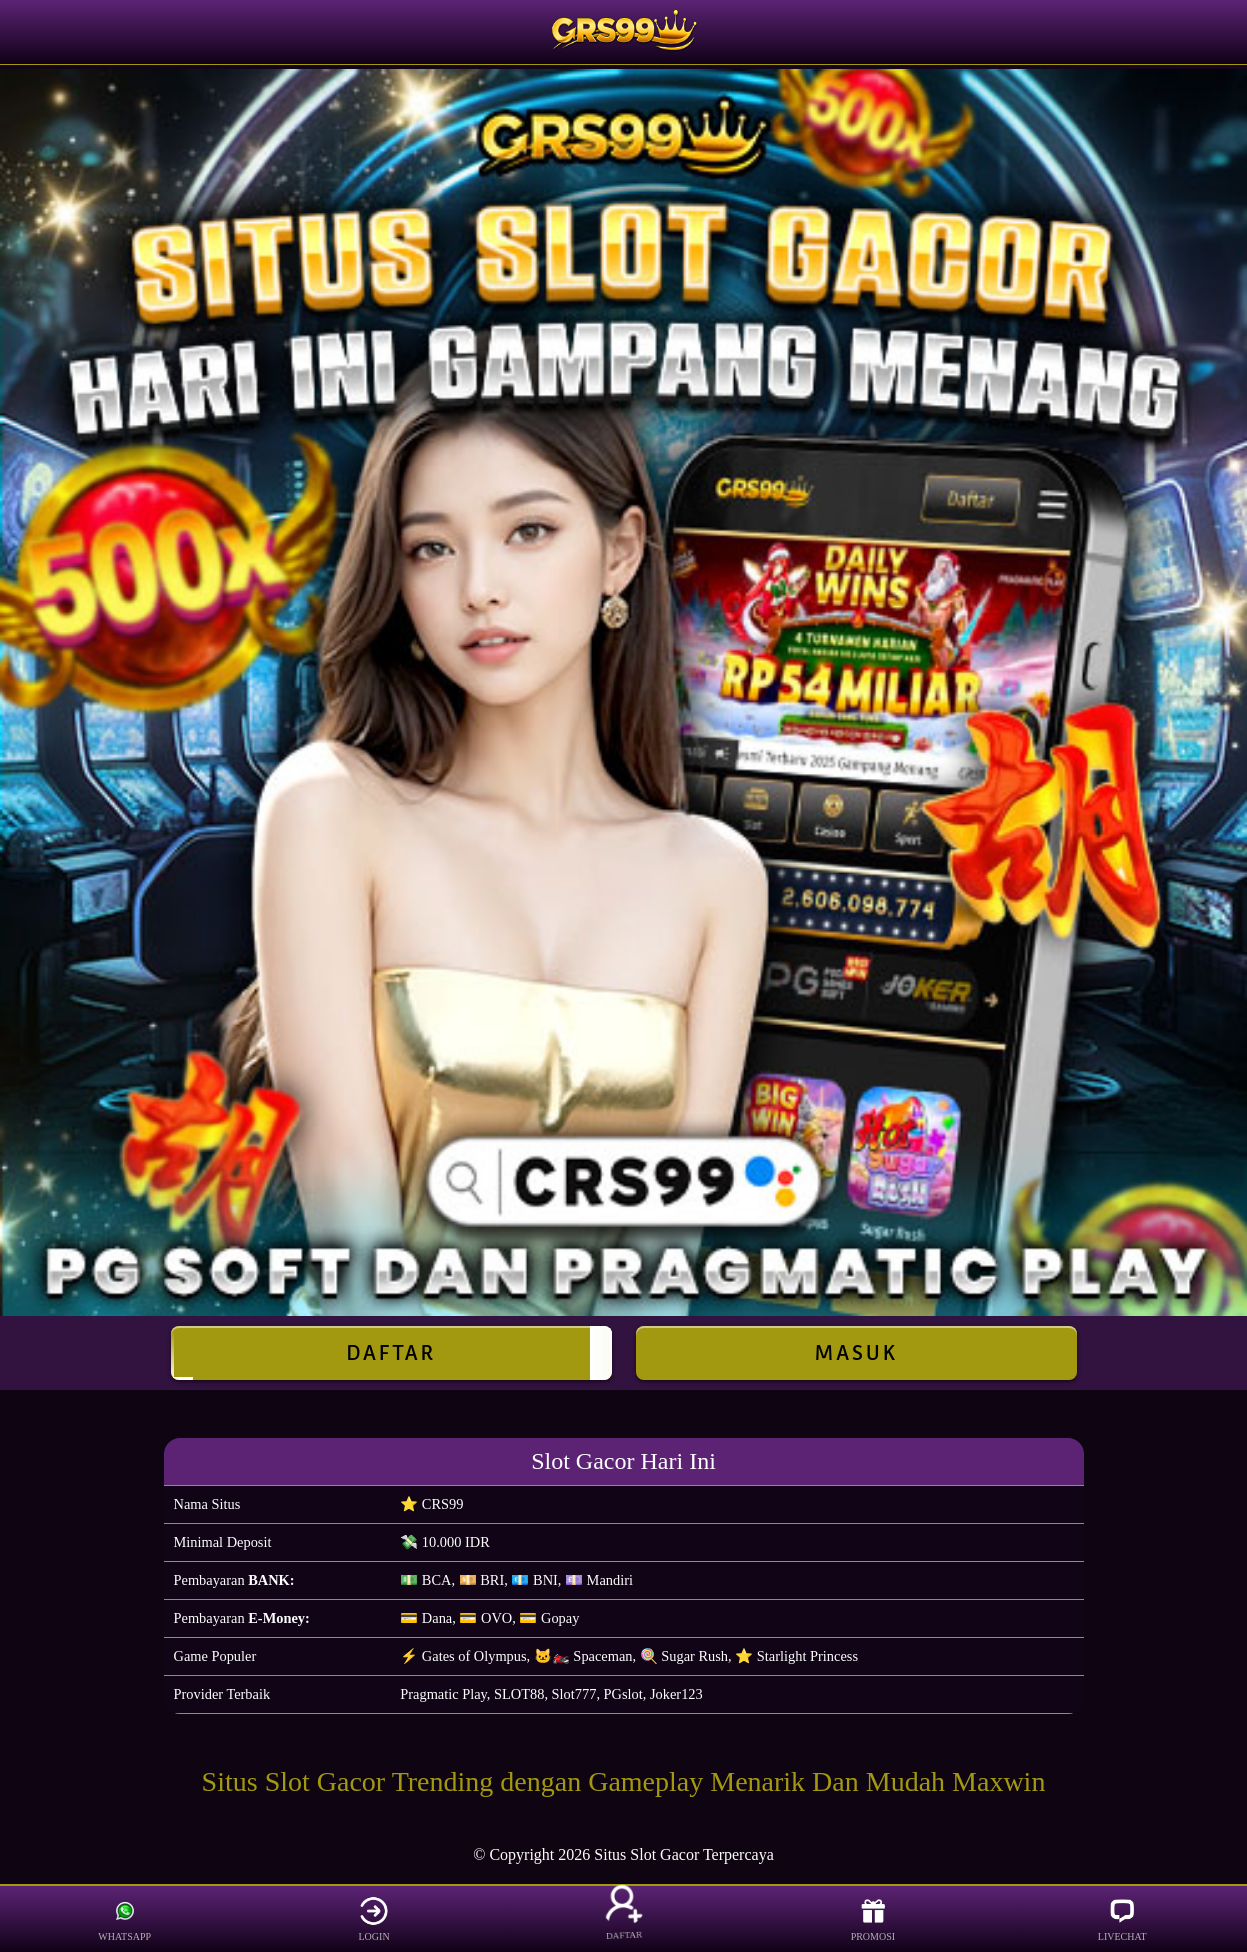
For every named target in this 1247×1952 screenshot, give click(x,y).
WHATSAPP (124, 1919)
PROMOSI (873, 1919)
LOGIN (374, 1919)
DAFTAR (622, 1919)
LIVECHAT (1122, 1919)
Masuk (856, 1353)
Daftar (391, 1353)
